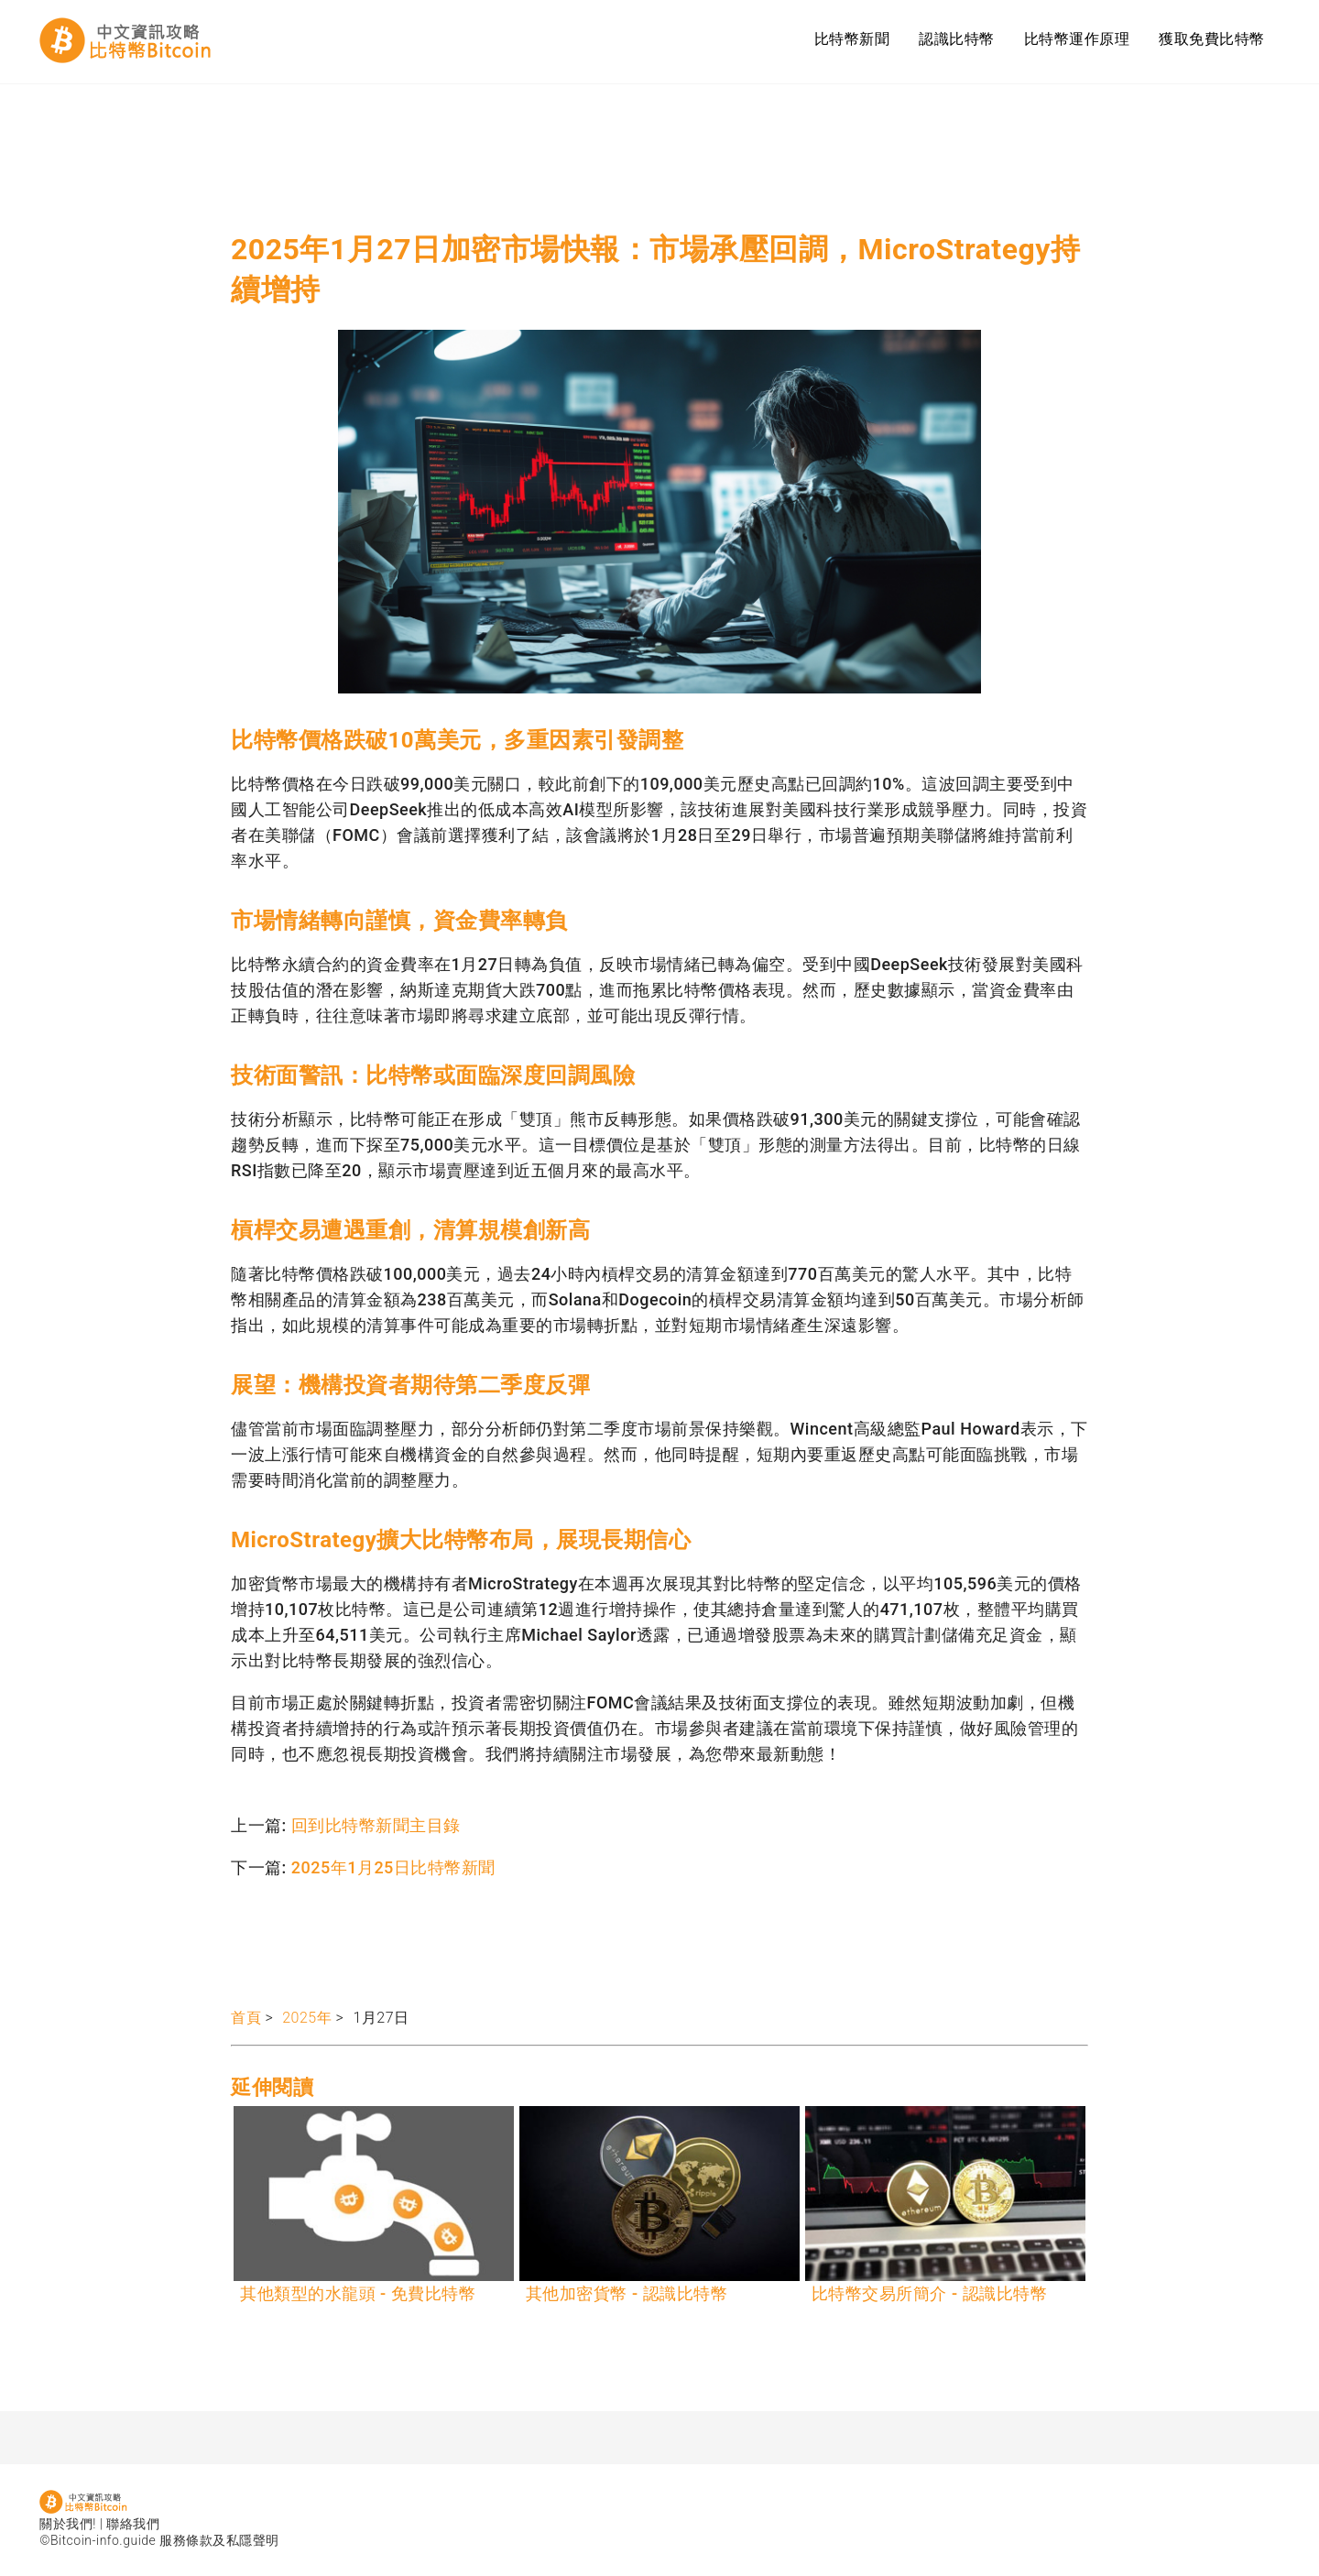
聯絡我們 (132, 2523)
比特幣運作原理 (1077, 39)
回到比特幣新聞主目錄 (376, 1825)
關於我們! (67, 2523)
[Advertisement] (564, 165)
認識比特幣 (957, 39)
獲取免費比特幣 (1212, 39)
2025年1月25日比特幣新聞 (393, 1867)
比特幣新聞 (852, 39)
